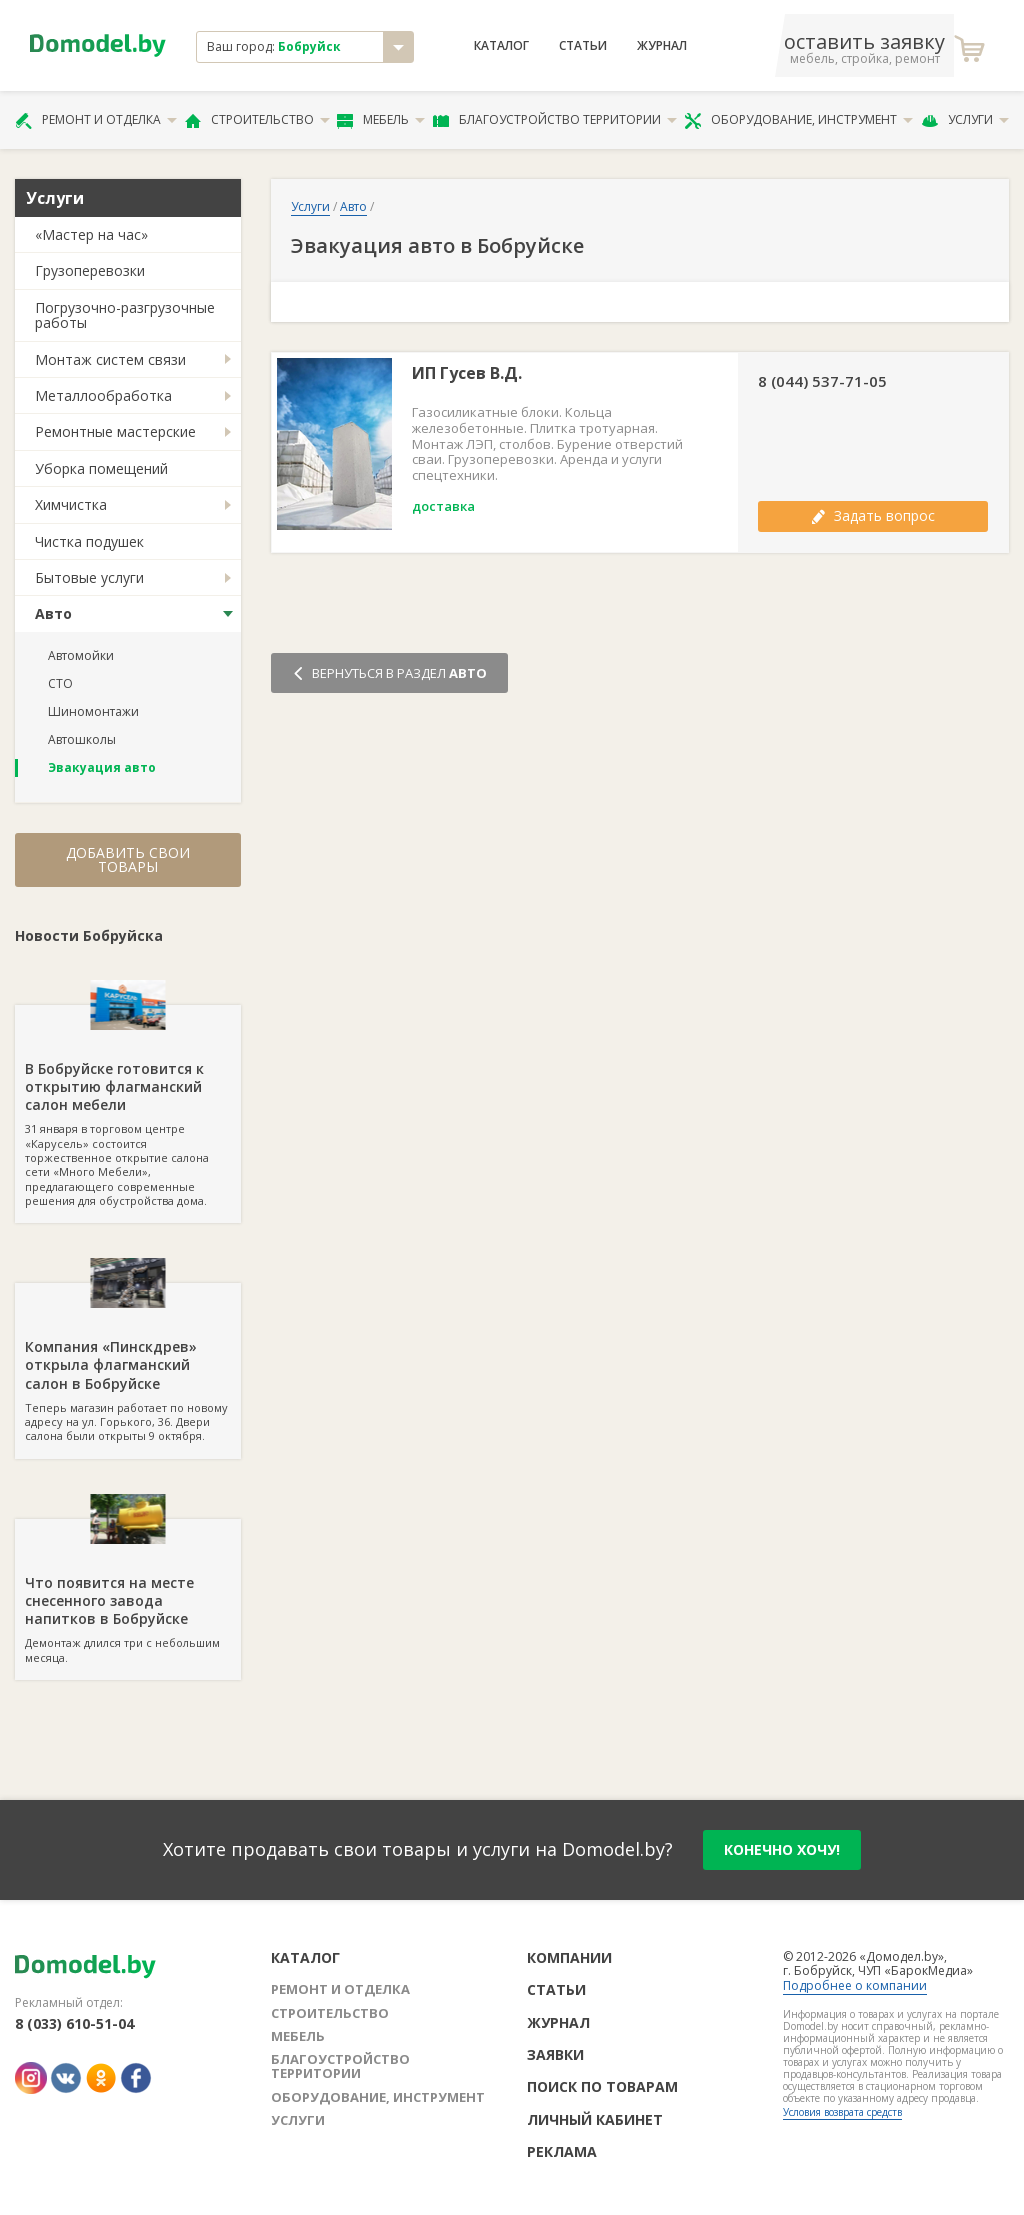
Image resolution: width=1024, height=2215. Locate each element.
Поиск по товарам (602, 2086)
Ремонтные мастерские (115, 431)
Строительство (257, 120)
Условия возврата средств (842, 2112)
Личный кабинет (595, 2119)
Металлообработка (103, 395)
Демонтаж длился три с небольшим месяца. (128, 1592)
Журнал (662, 46)
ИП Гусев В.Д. (467, 373)
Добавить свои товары (128, 859)
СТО (60, 683)
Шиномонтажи (93, 711)
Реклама (562, 2151)
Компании (569, 1957)
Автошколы (82, 739)
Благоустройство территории (555, 120)
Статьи (583, 46)
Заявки (555, 2054)
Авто (53, 613)
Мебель (381, 120)
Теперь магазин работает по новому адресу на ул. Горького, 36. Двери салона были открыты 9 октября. (128, 1363)
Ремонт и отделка (96, 120)
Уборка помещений (101, 468)
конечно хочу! (782, 1849)
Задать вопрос (873, 515)
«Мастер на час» (91, 234)
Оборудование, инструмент (798, 120)
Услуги (965, 120)
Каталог (501, 46)
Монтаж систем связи (110, 359)
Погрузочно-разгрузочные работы (125, 315)
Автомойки (81, 655)
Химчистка (71, 504)
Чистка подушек (89, 541)
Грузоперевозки (90, 270)
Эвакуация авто (102, 767)
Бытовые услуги (89, 577)
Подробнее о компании (855, 1985)
